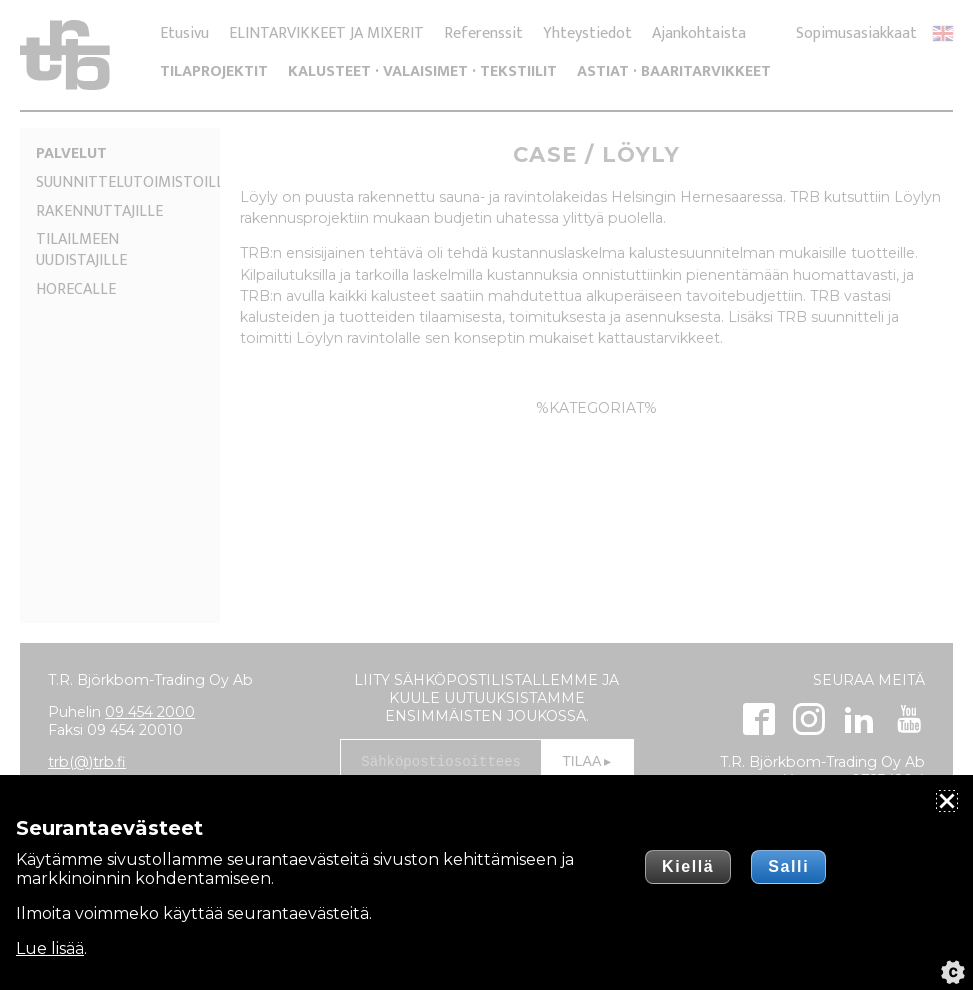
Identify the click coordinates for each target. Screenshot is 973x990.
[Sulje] (947, 801)
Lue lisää (50, 948)
